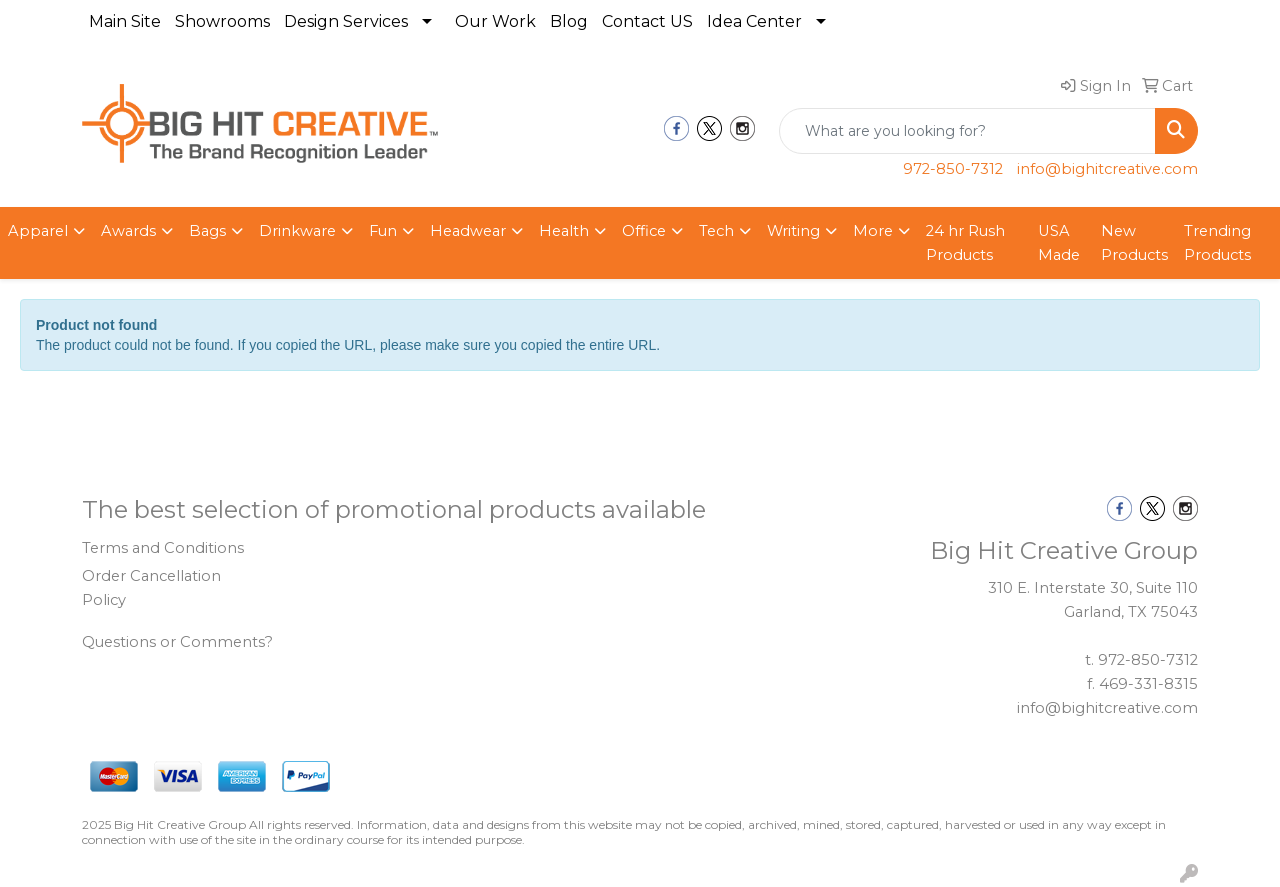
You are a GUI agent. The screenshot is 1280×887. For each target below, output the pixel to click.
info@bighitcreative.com (1107, 169)
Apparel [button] (38, 231)
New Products (1134, 243)
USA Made (1059, 243)
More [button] (873, 231)
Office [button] (644, 231)
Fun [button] (383, 231)
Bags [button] (207, 231)
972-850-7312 (953, 169)
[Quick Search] (967, 131)
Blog (569, 21)
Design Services (346, 21)
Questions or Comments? (177, 642)
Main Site (125, 21)
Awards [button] (128, 231)
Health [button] (564, 231)
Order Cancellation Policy (151, 588)
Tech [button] (716, 231)
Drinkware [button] (297, 231)
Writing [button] (793, 231)
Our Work (495, 21)
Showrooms (222, 21)
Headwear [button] (468, 231)
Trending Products (1217, 243)
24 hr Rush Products (965, 243)
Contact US (647, 21)
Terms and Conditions (163, 548)
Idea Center (754, 21)
